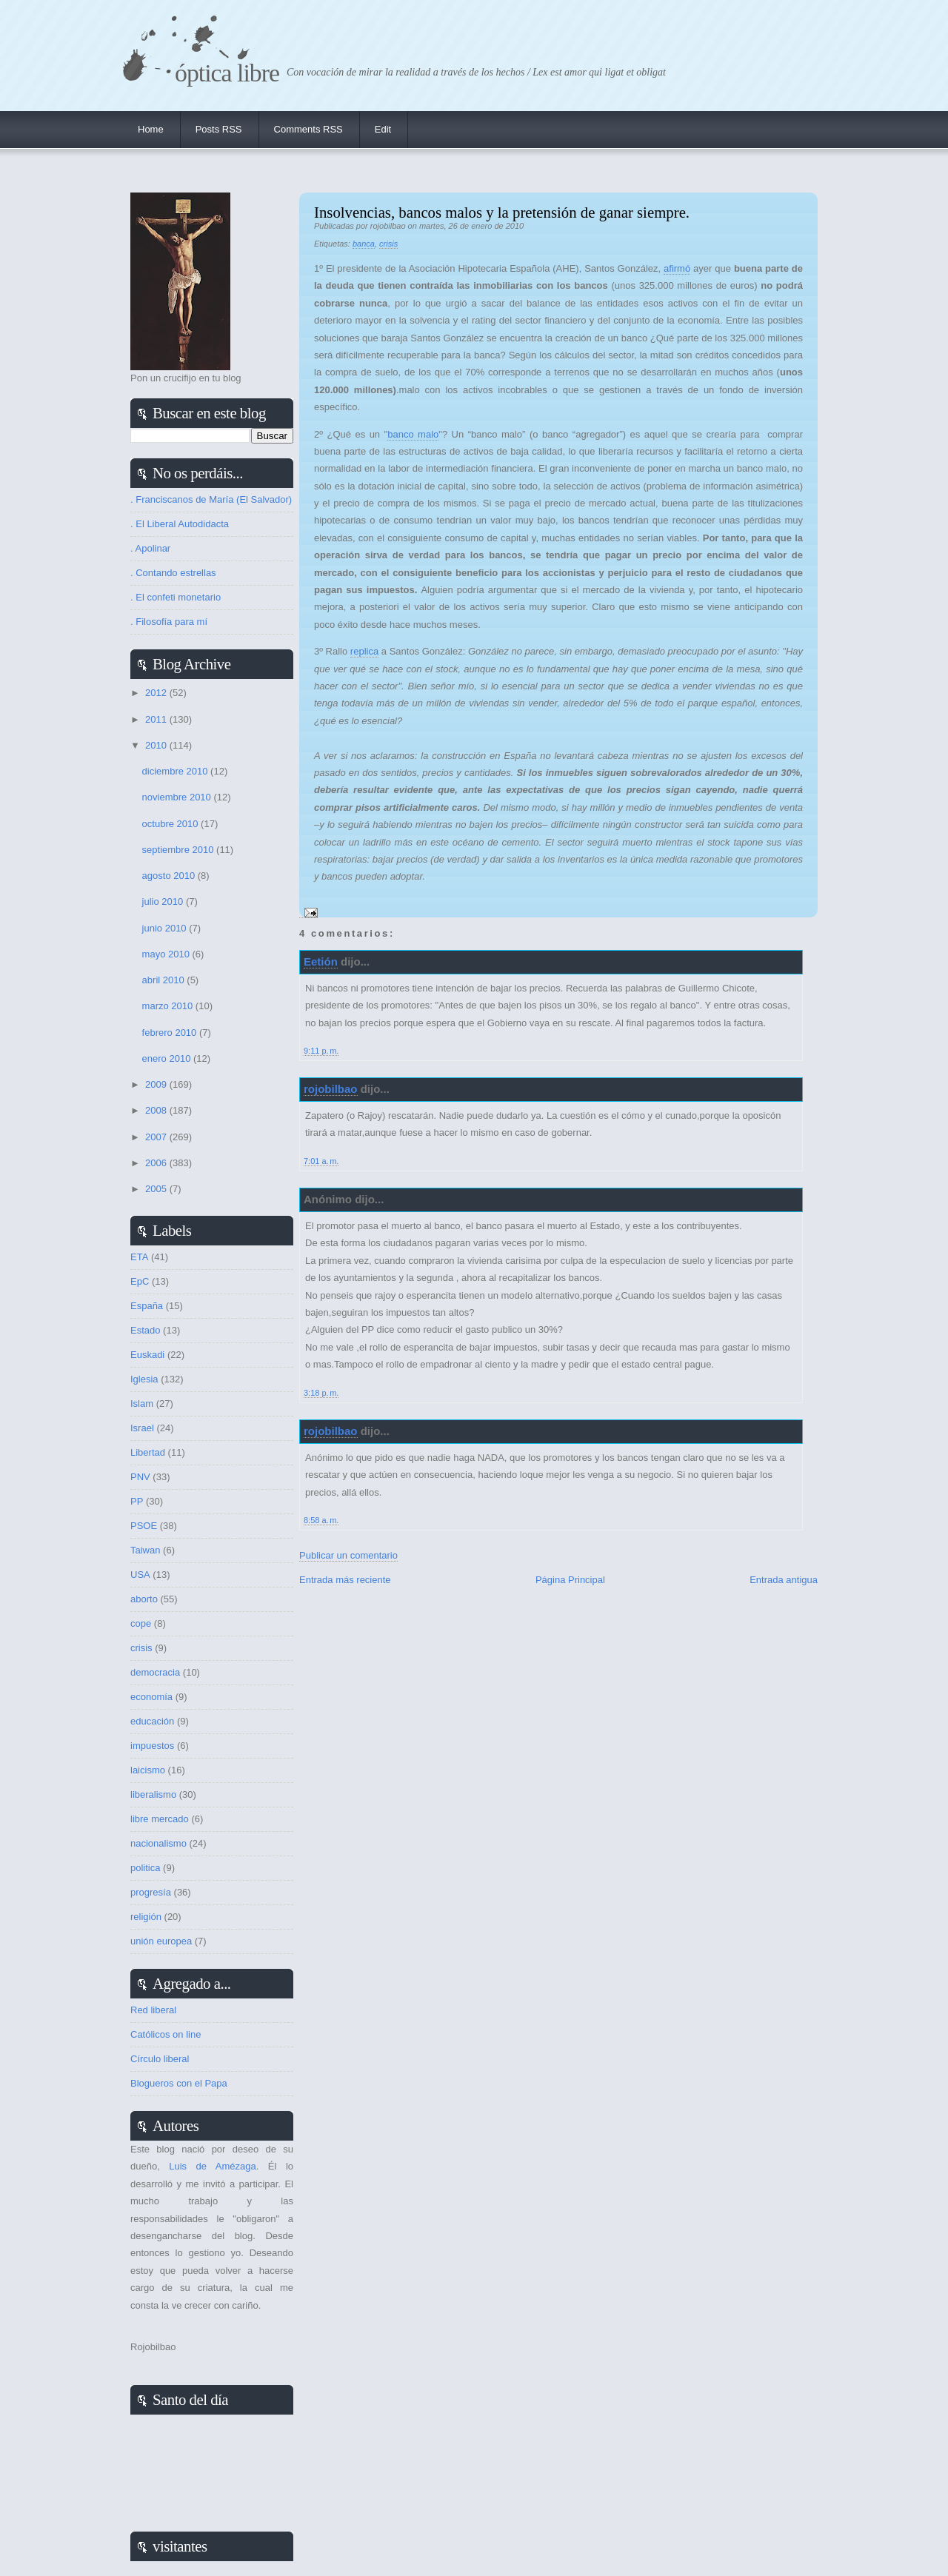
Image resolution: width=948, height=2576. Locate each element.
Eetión (321, 961)
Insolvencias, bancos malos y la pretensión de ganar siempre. (502, 212)
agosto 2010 (170, 875)
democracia (155, 1672)
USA (140, 1574)
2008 (157, 1110)
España (146, 1305)
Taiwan (145, 1550)
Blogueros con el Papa (178, 2083)
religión (145, 1916)
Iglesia (144, 1379)
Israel (142, 1427)
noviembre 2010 (178, 797)
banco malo (412, 434)
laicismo (147, 1770)
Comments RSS (308, 129)
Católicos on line (165, 2034)
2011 (157, 719)
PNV (140, 1476)
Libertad (147, 1452)
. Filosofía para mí (168, 621)
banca (364, 243)
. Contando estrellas (173, 572)
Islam (141, 1403)
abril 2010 (164, 980)
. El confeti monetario (175, 597)
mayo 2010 (167, 954)
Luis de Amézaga (212, 2166)
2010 (157, 745)
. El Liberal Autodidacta (179, 523)
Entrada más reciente (345, 1579)
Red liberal (153, 2009)
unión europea (161, 1941)
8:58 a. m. (321, 1520)
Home (151, 129)
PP (136, 1501)
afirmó (677, 268)
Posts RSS (219, 129)
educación (152, 1721)
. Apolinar (150, 548)
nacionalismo (158, 1843)
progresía (150, 1892)
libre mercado (159, 1818)
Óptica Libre (227, 73)
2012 (157, 692)
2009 (157, 1084)
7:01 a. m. (321, 1161)
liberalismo (153, 1794)
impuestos (152, 1745)
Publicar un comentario (348, 1555)
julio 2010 (164, 901)
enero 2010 (167, 1058)
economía (151, 1696)
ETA (139, 1256)
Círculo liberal (159, 2058)
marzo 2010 (169, 1005)
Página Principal (570, 1579)
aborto (144, 1599)
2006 (157, 1162)
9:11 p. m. (321, 1050)
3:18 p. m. (321, 1392)
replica (364, 651)
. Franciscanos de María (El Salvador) (211, 499)
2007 (157, 1137)
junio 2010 (166, 928)
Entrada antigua (784, 1579)
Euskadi (147, 1354)
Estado (145, 1330)
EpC (139, 1281)
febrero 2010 (170, 1032)
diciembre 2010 (176, 771)
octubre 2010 (171, 823)
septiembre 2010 (179, 849)
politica (145, 1867)
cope (140, 1623)
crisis (388, 243)
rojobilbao (331, 1089)
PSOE (143, 1525)
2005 (157, 1188)
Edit (383, 129)
